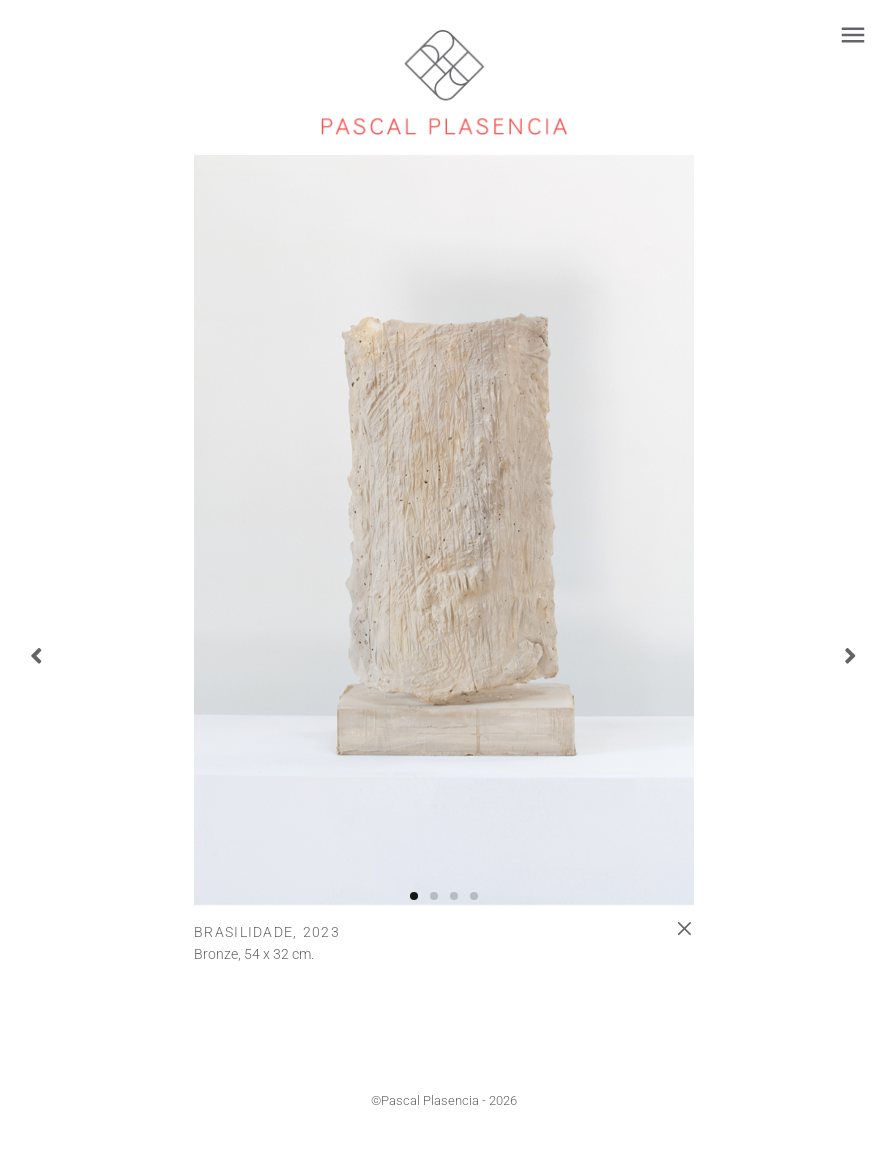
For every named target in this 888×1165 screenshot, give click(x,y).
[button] (414, 896)
